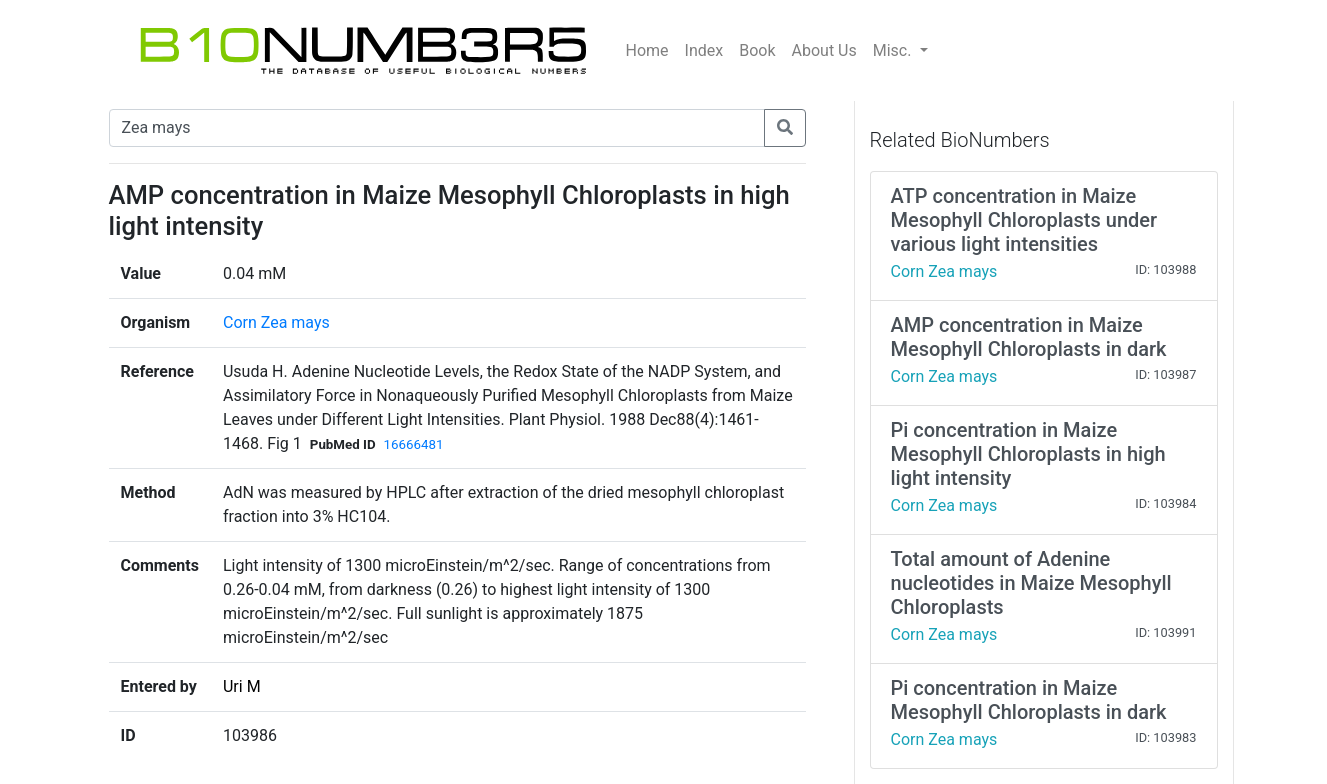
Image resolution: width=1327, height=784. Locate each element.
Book (757, 50)
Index (704, 50)
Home (647, 50)
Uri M (242, 686)
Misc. (894, 50)
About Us (824, 50)
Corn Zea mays (276, 322)
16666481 (414, 444)
